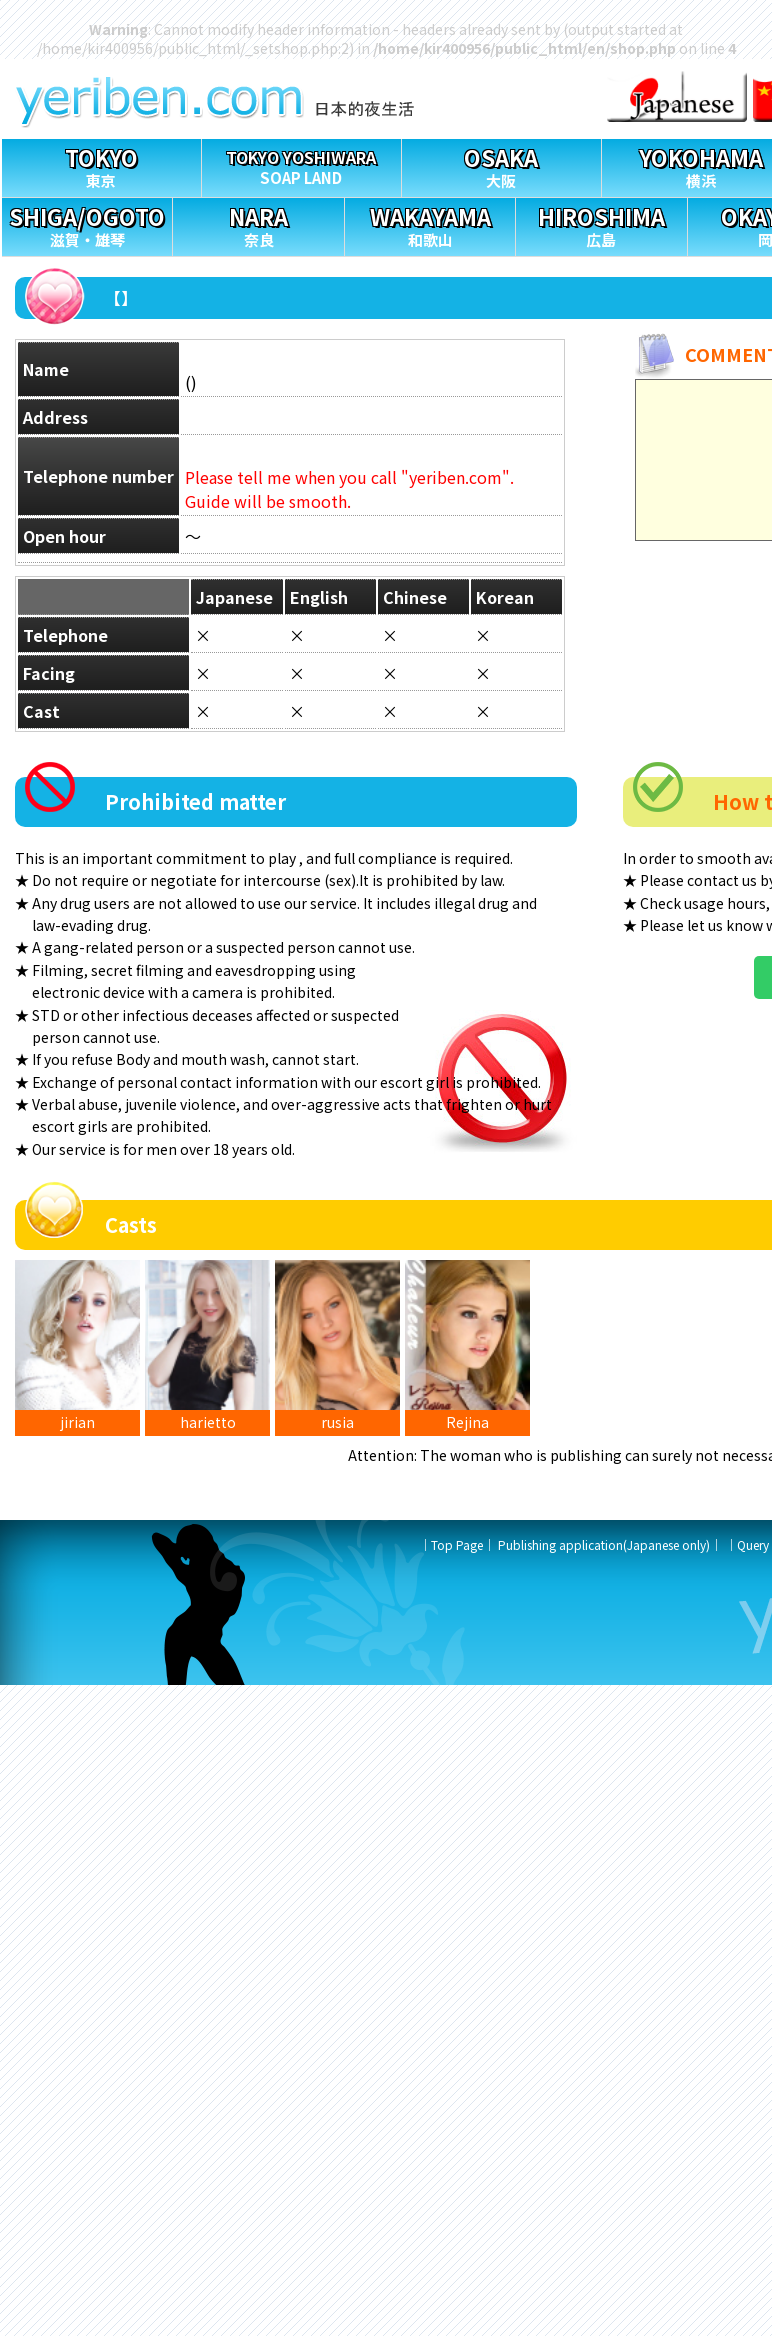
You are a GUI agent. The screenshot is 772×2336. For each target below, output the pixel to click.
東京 (101, 165)
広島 (601, 224)
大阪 (501, 165)
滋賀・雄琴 (87, 224)
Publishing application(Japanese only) (604, 1544)
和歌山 (430, 224)
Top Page (457, 1544)
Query (753, 1544)
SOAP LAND (301, 163)
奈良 (258, 224)
